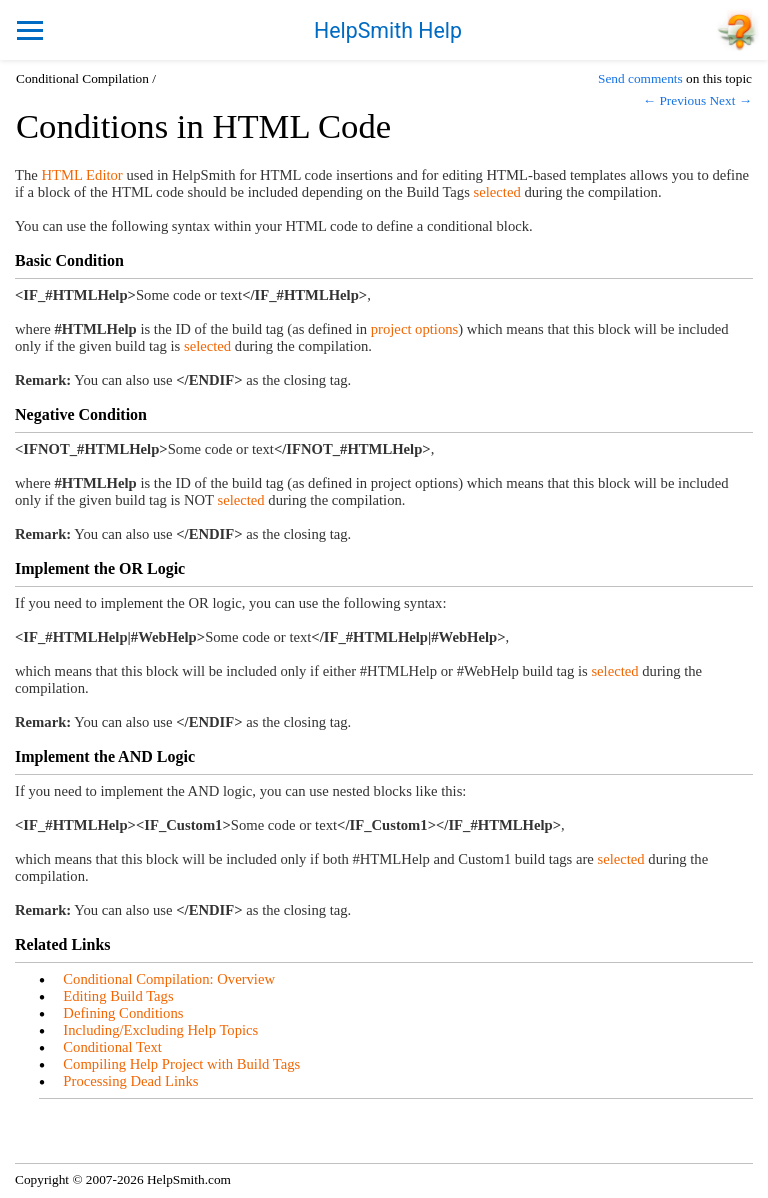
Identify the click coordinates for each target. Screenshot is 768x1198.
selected (497, 192)
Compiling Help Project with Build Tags (181, 1064)
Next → (730, 100)
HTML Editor (81, 175)
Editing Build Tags (118, 996)
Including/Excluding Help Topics (160, 1030)
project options (415, 329)
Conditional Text (112, 1047)
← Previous (674, 100)
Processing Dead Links (130, 1081)
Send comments (640, 78)
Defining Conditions (123, 1013)
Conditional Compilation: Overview (169, 979)
